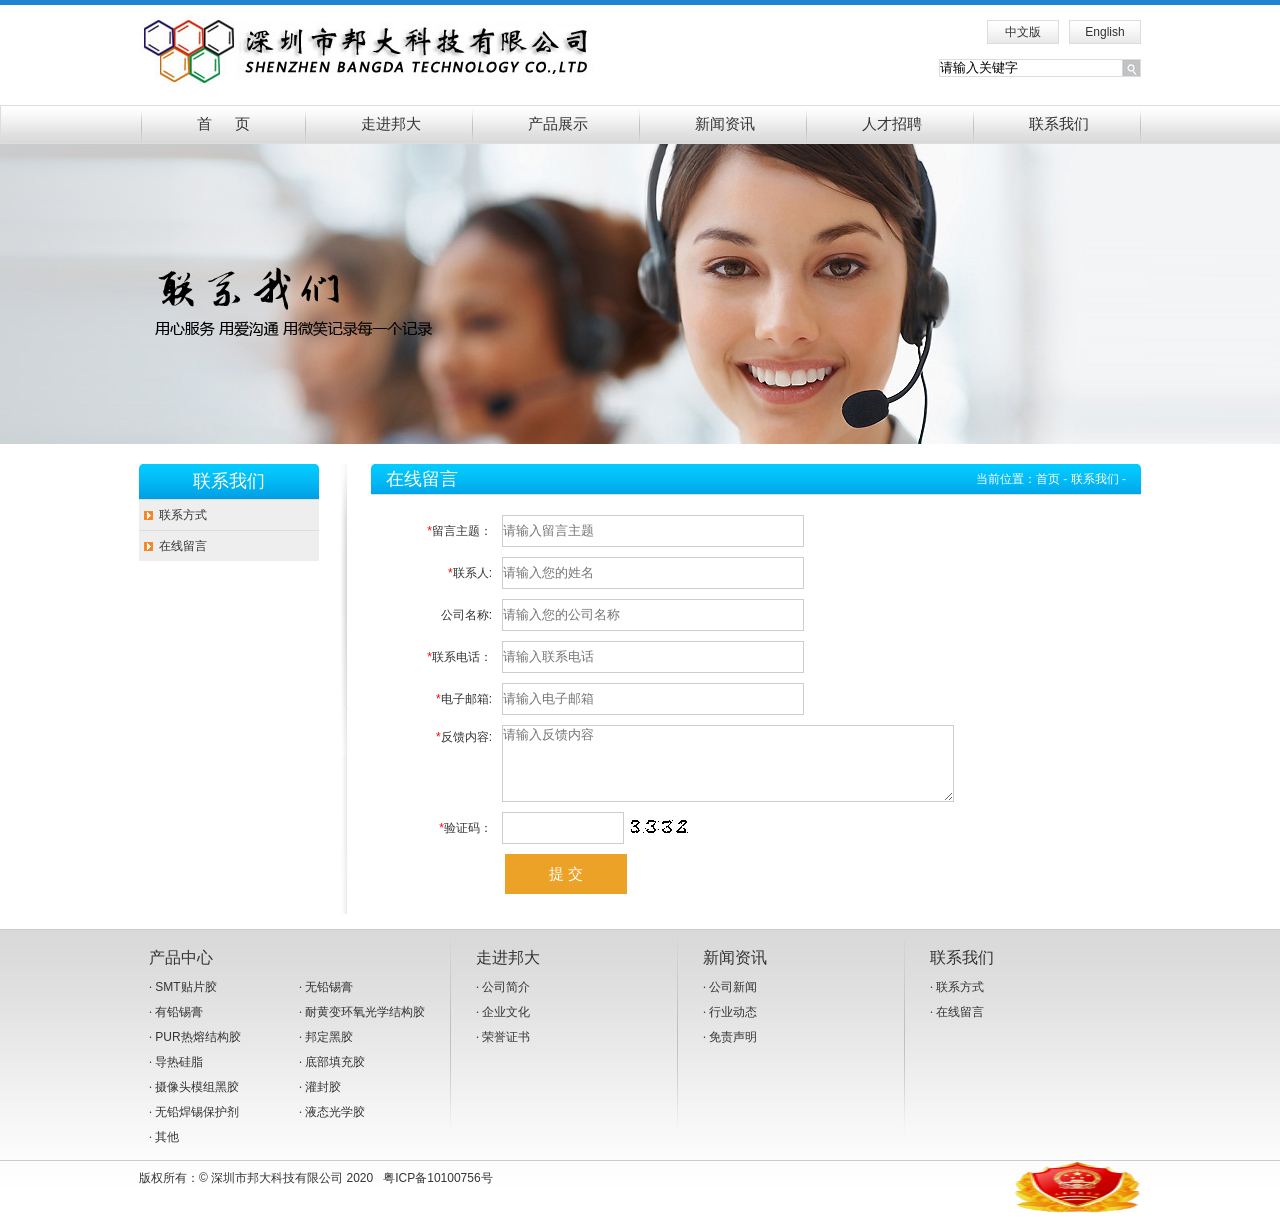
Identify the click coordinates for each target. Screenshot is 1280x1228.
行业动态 (733, 1027)
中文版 (1023, 32)
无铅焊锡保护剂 (197, 1127)
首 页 (223, 124)
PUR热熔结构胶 (197, 1052)
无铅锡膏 (329, 1002)
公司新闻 (733, 1002)
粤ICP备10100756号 (437, 1193)
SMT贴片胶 (185, 1002)
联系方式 (183, 515)
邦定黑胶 (329, 1052)
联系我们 (1059, 124)
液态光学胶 (335, 1127)
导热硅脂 (179, 1077)
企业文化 (506, 1027)
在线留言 (183, 546)
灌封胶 (323, 1102)
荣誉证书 (506, 1052)
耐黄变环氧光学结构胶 (365, 1027)
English (1104, 32)
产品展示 (558, 124)
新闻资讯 (725, 124)
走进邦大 (391, 124)
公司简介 (506, 1002)
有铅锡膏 (179, 1027)
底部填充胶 (335, 1077)
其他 (167, 1152)
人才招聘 (892, 124)
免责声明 (733, 1052)
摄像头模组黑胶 (197, 1102)
